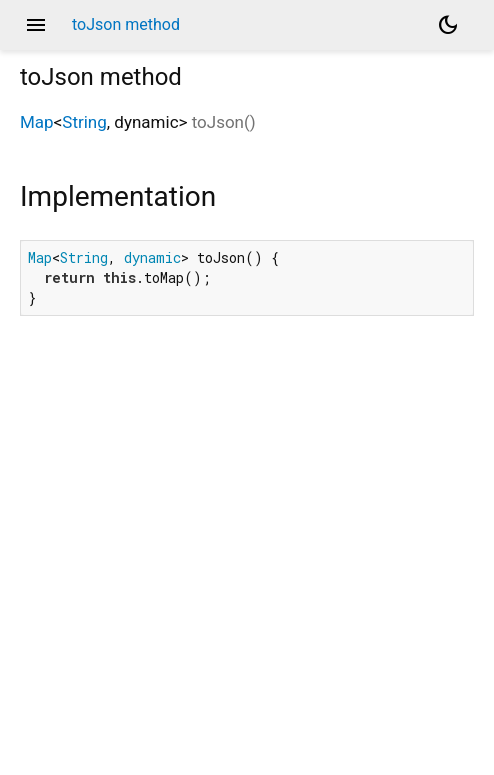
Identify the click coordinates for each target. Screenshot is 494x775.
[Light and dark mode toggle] (448, 25)
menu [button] (36, 25)
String (84, 122)
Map (37, 122)
